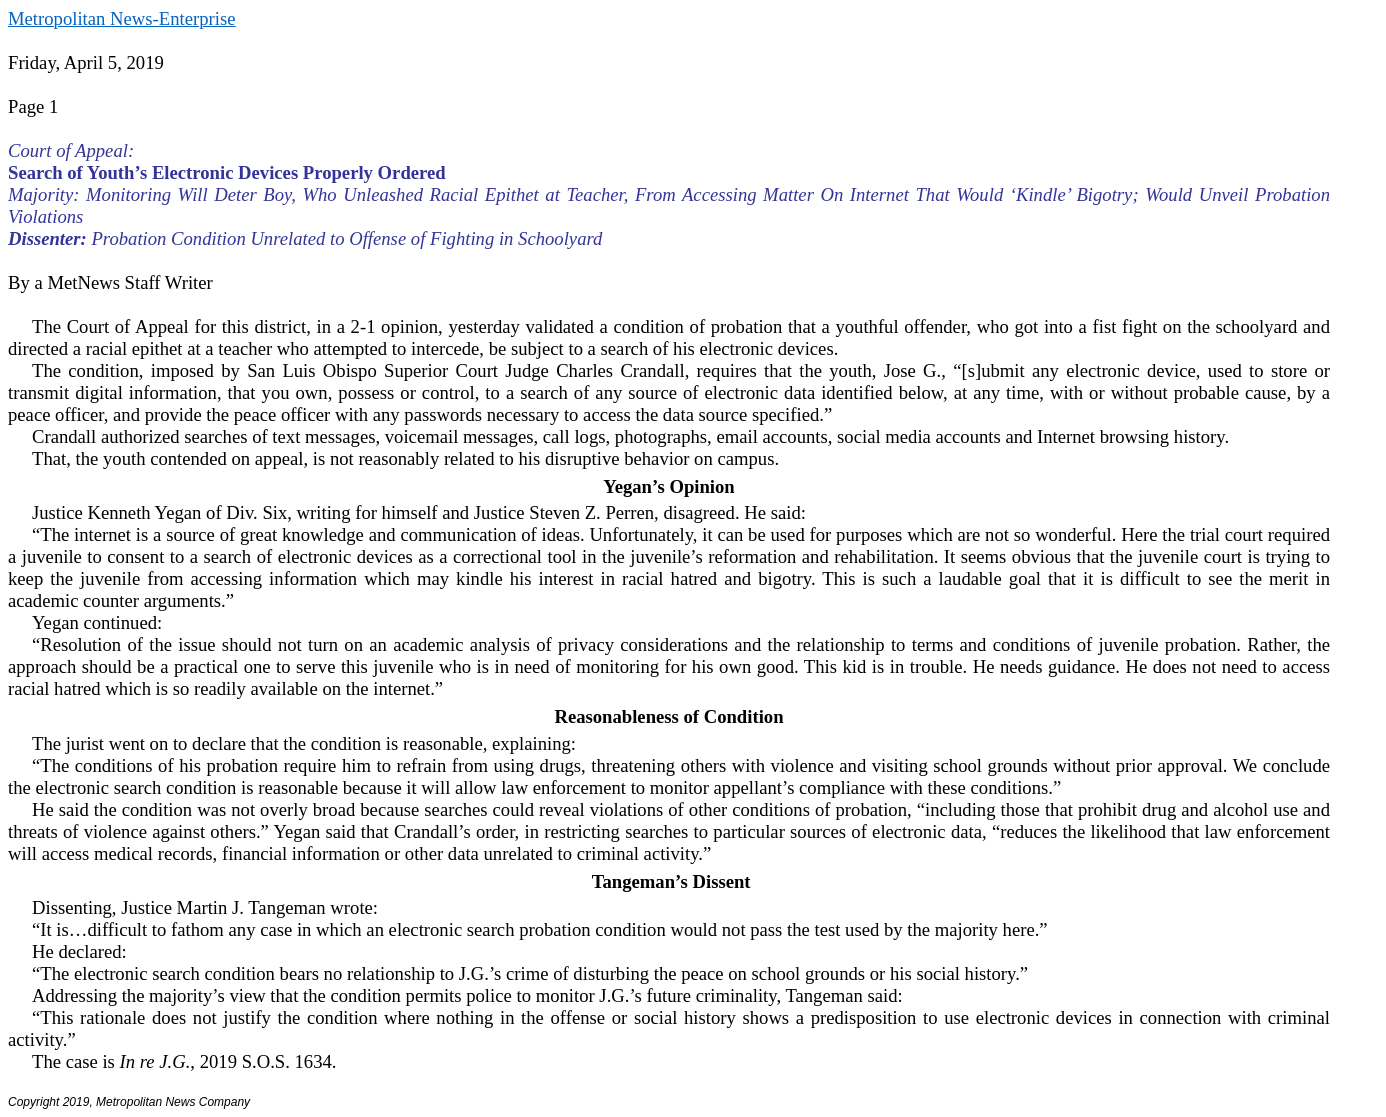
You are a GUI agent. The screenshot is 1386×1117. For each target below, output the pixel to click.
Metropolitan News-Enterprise (121, 18)
